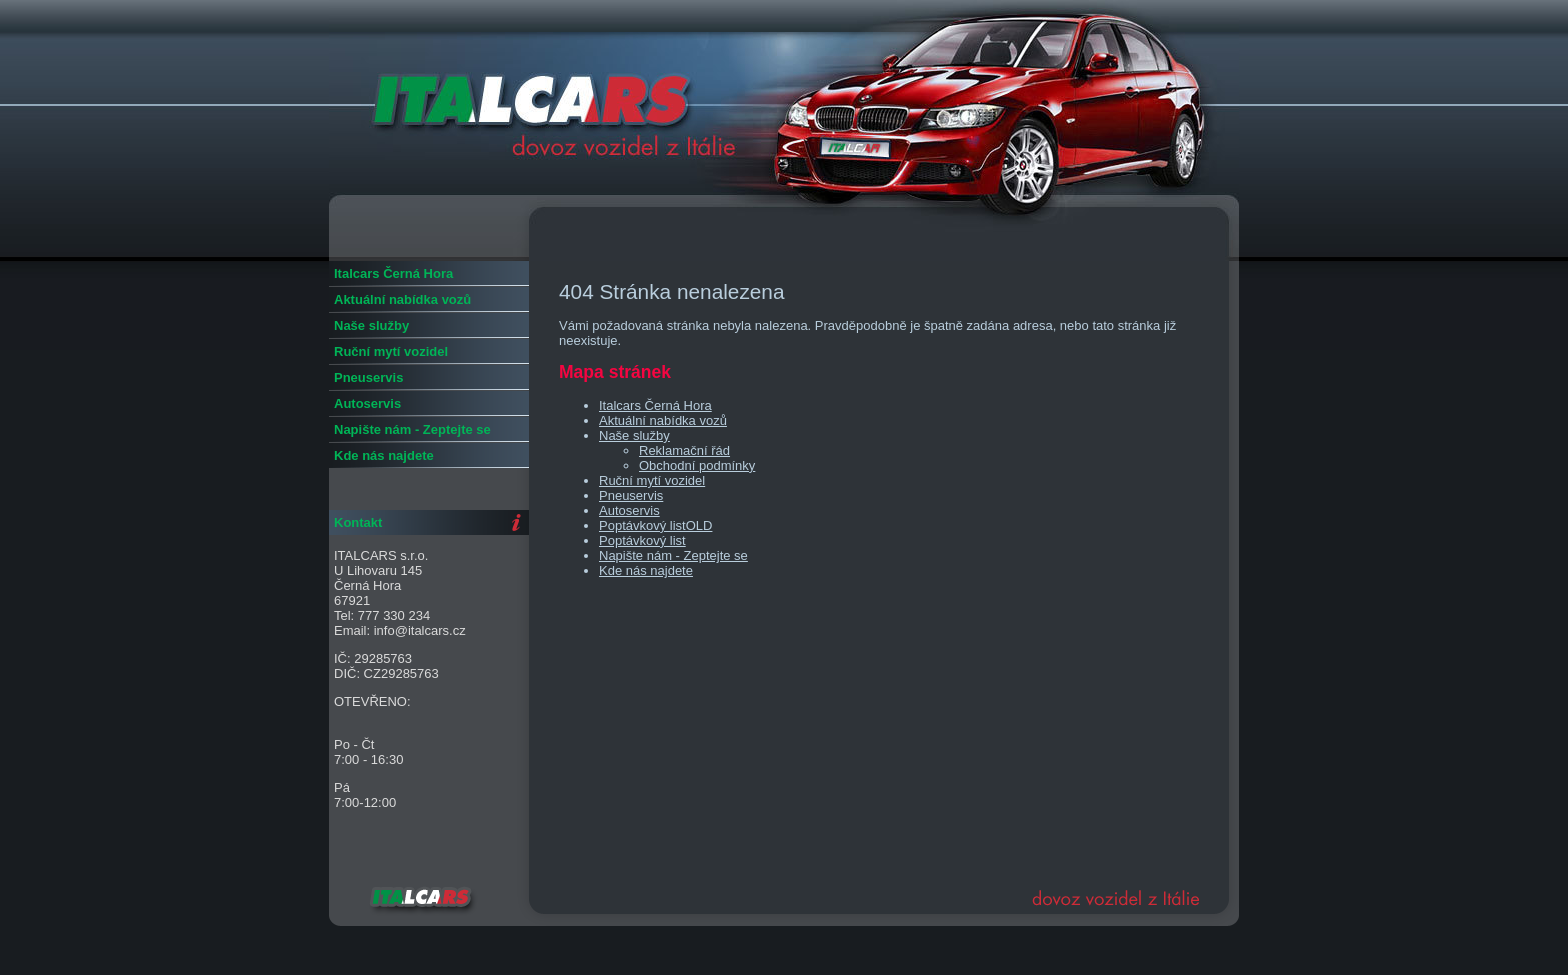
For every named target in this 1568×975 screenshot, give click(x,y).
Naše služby (634, 435)
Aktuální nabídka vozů (663, 420)
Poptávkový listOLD (655, 525)
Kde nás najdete (646, 570)
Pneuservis (631, 495)
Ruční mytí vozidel (652, 480)
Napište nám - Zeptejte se (673, 555)
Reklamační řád (684, 450)
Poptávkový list (642, 540)
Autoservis (629, 510)
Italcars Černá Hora (655, 405)
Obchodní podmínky (697, 465)
